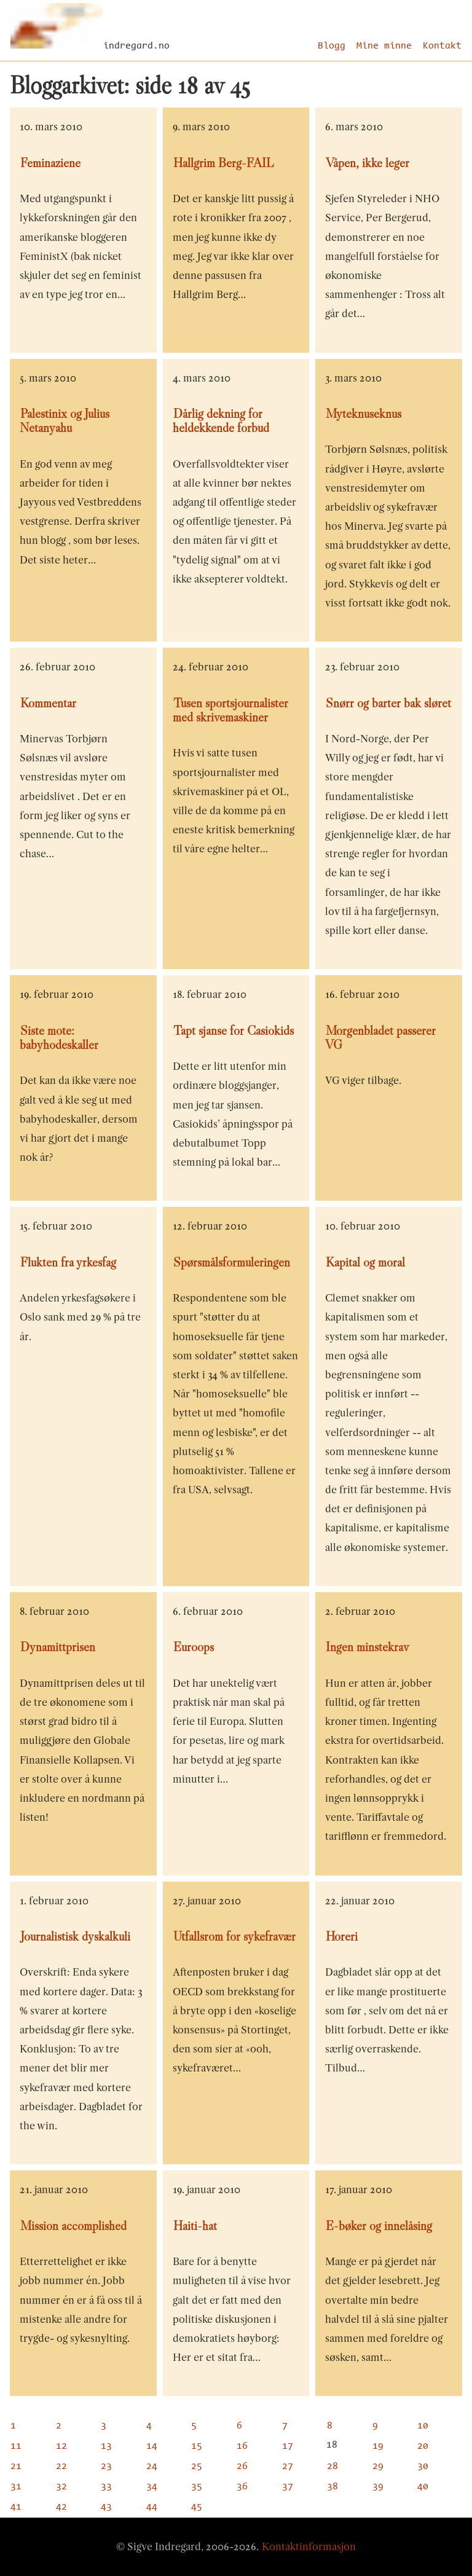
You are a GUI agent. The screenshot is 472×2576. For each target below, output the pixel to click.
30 (422, 2467)
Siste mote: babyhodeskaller (59, 1038)
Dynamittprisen (57, 1647)
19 (378, 2446)
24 (151, 2467)
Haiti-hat (195, 2226)
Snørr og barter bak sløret (388, 703)
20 (422, 2446)
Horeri (342, 1936)
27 (287, 2467)
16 (242, 2446)
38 (332, 2487)
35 (196, 2487)
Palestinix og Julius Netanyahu (64, 421)
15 (196, 2446)
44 (151, 2507)
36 (242, 2487)
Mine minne (384, 46)
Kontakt (442, 46)
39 (378, 2487)
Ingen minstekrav (367, 1647)
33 (106, 2487)
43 (106, 2507)
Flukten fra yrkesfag (68, 1262)
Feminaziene (50, 163)
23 (106, 2467)
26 (242, 2467)
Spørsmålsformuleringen (231, 1262)
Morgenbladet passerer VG (380, 1038)
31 (16, 2487)
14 (151, 2446)
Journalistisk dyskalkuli (75, 1936)
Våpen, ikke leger (367, 163)
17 (287, 2446)
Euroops (193, 1647)
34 (151, 2487)
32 (61, 2487)
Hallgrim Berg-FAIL (223, 163)
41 (16, 2507)
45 (196, 2507)
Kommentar (48, 703)
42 (61, 2507)
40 (422, 2487)
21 (16, 2467)
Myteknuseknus (363, 414)
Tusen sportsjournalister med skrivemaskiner (230, 710)
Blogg (331, 46)
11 (16, 2446)
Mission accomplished (73, 2226)
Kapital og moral (365, 1262)
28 (332, 2467)
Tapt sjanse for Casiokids (233, 1031)
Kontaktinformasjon (309, 2546)
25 (196, 2467)
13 (106, 2446)
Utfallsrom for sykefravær (234, 1936)
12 (61, 2446)
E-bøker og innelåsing (379, 2226)
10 (422, 2426)
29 (378, 2467)
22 (61, 2467)
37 (287, 2487)
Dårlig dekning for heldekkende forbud (221, 421)
